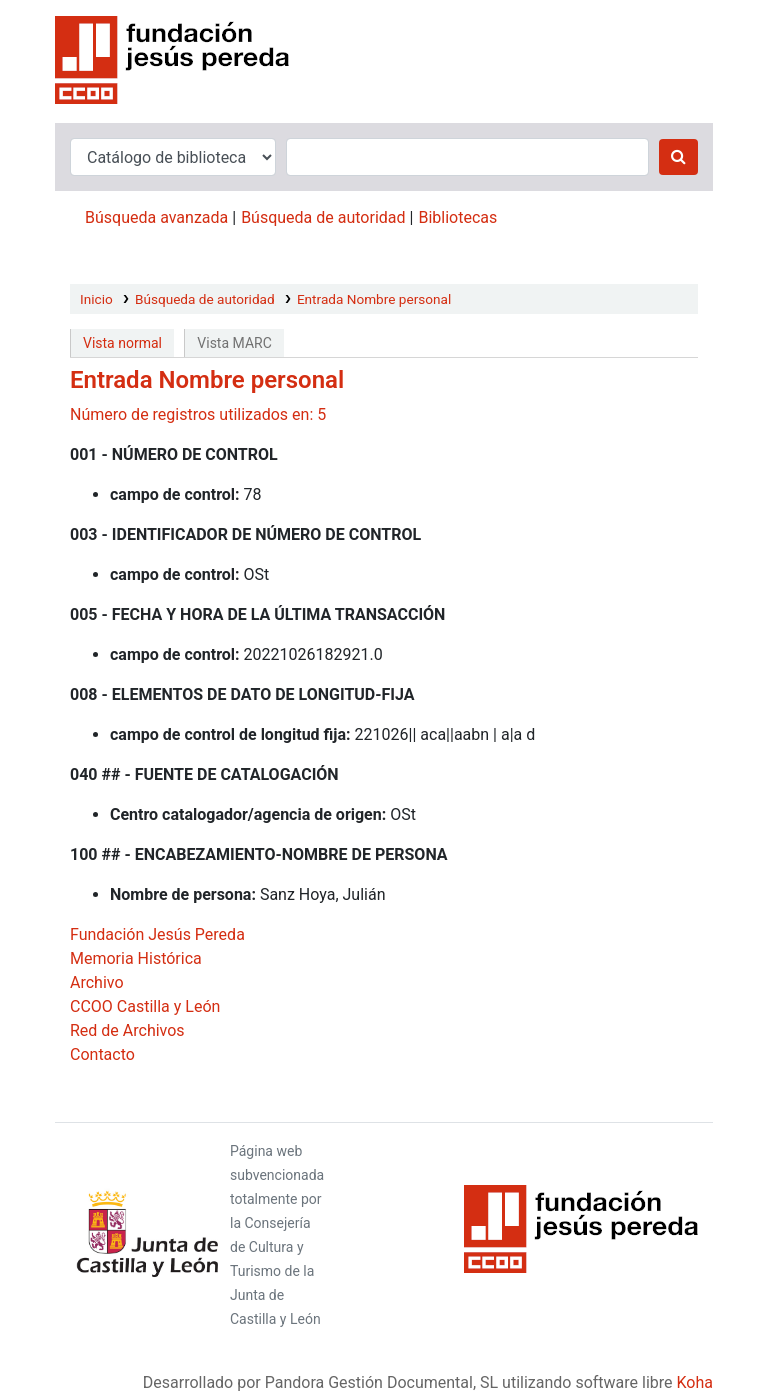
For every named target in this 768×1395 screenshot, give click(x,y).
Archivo (97, 982)
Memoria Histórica (136, 958)
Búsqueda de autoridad (323, 217)
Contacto (102, 1054)
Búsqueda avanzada (156, 217)
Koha (695, 1382)
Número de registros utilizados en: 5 (198, 414)
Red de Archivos (127, 1030)
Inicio (96, 299)
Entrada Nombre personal (374, 299)
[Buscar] (678, 157)
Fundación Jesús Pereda (157, 934)
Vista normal (122, 343)
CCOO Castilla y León (145, 1006)
